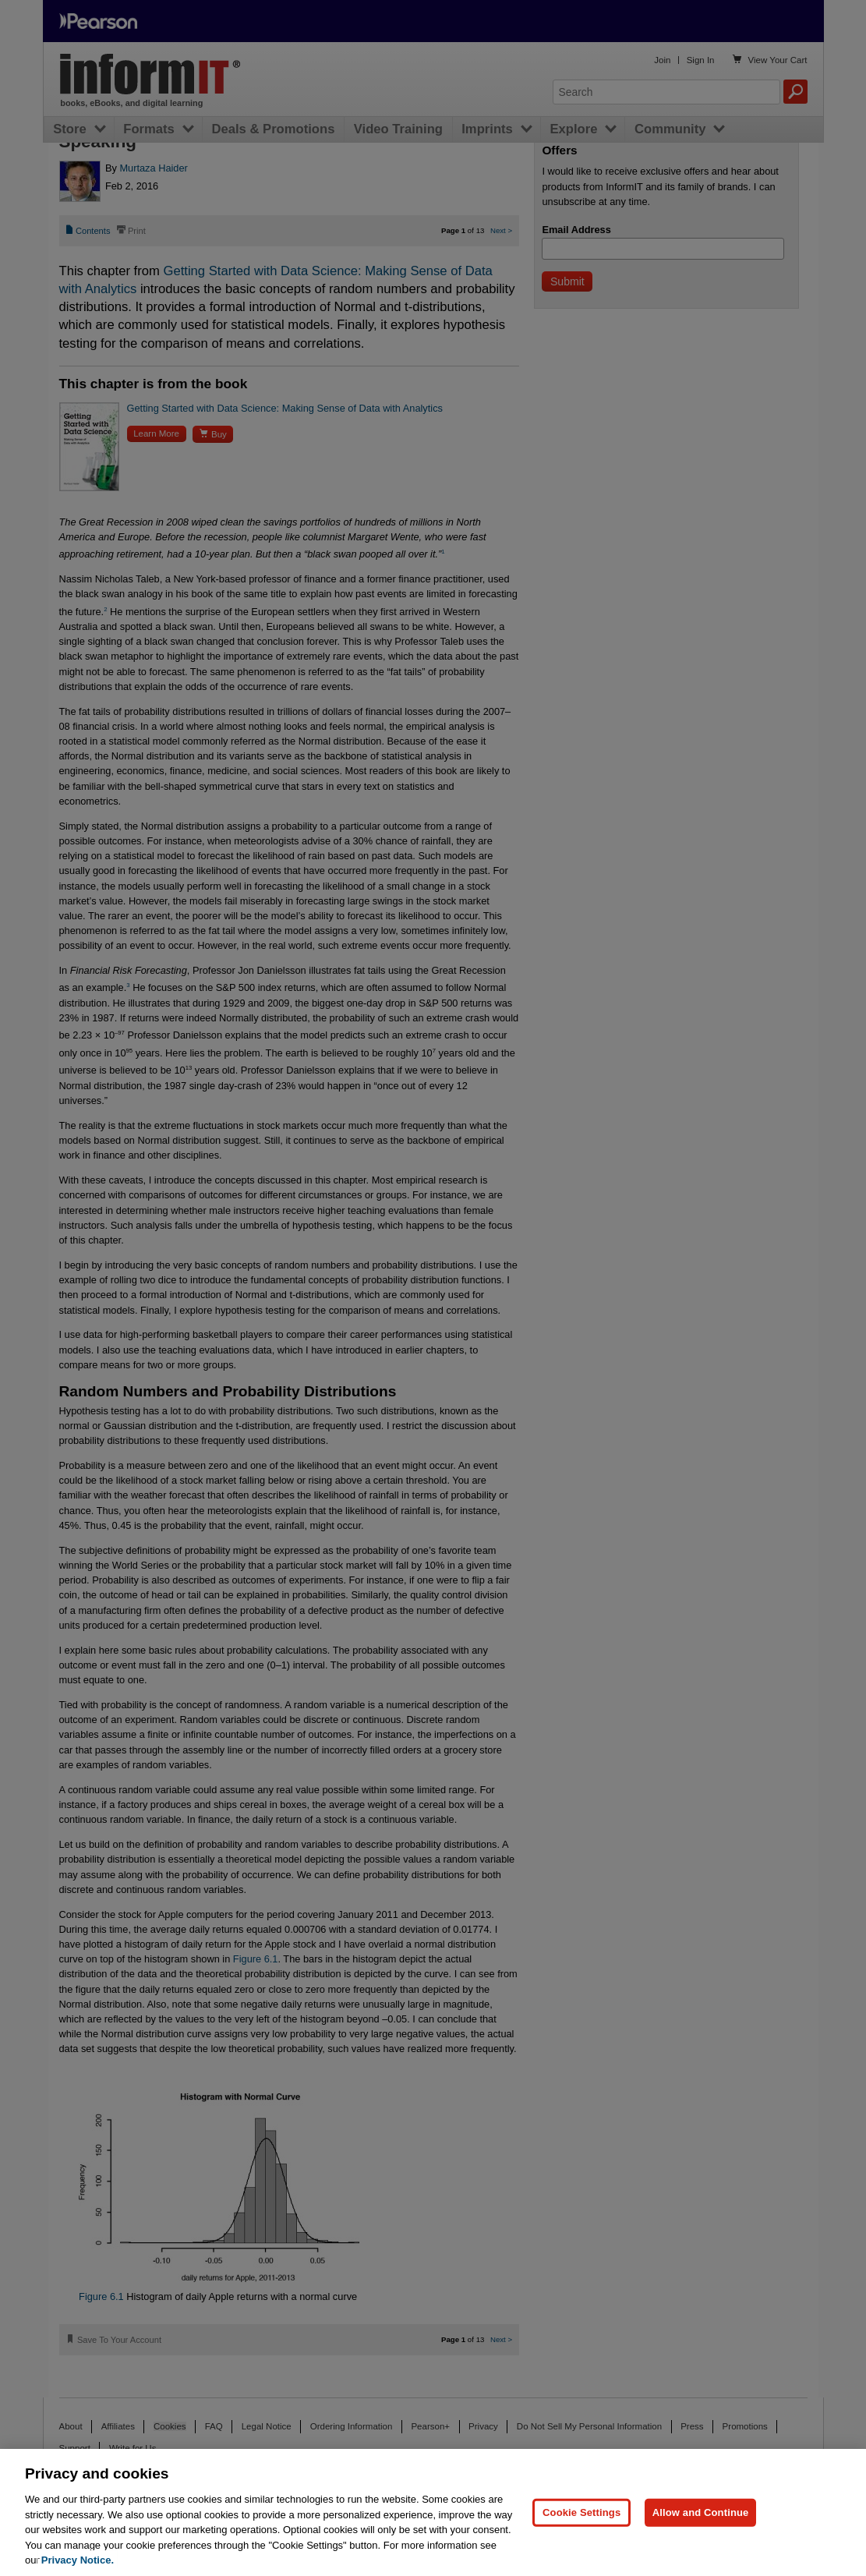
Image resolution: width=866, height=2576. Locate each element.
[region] (433, 2512)
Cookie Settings (581, 2512)
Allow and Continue (700, 2512)
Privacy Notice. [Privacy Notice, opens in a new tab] (77, 2560)
